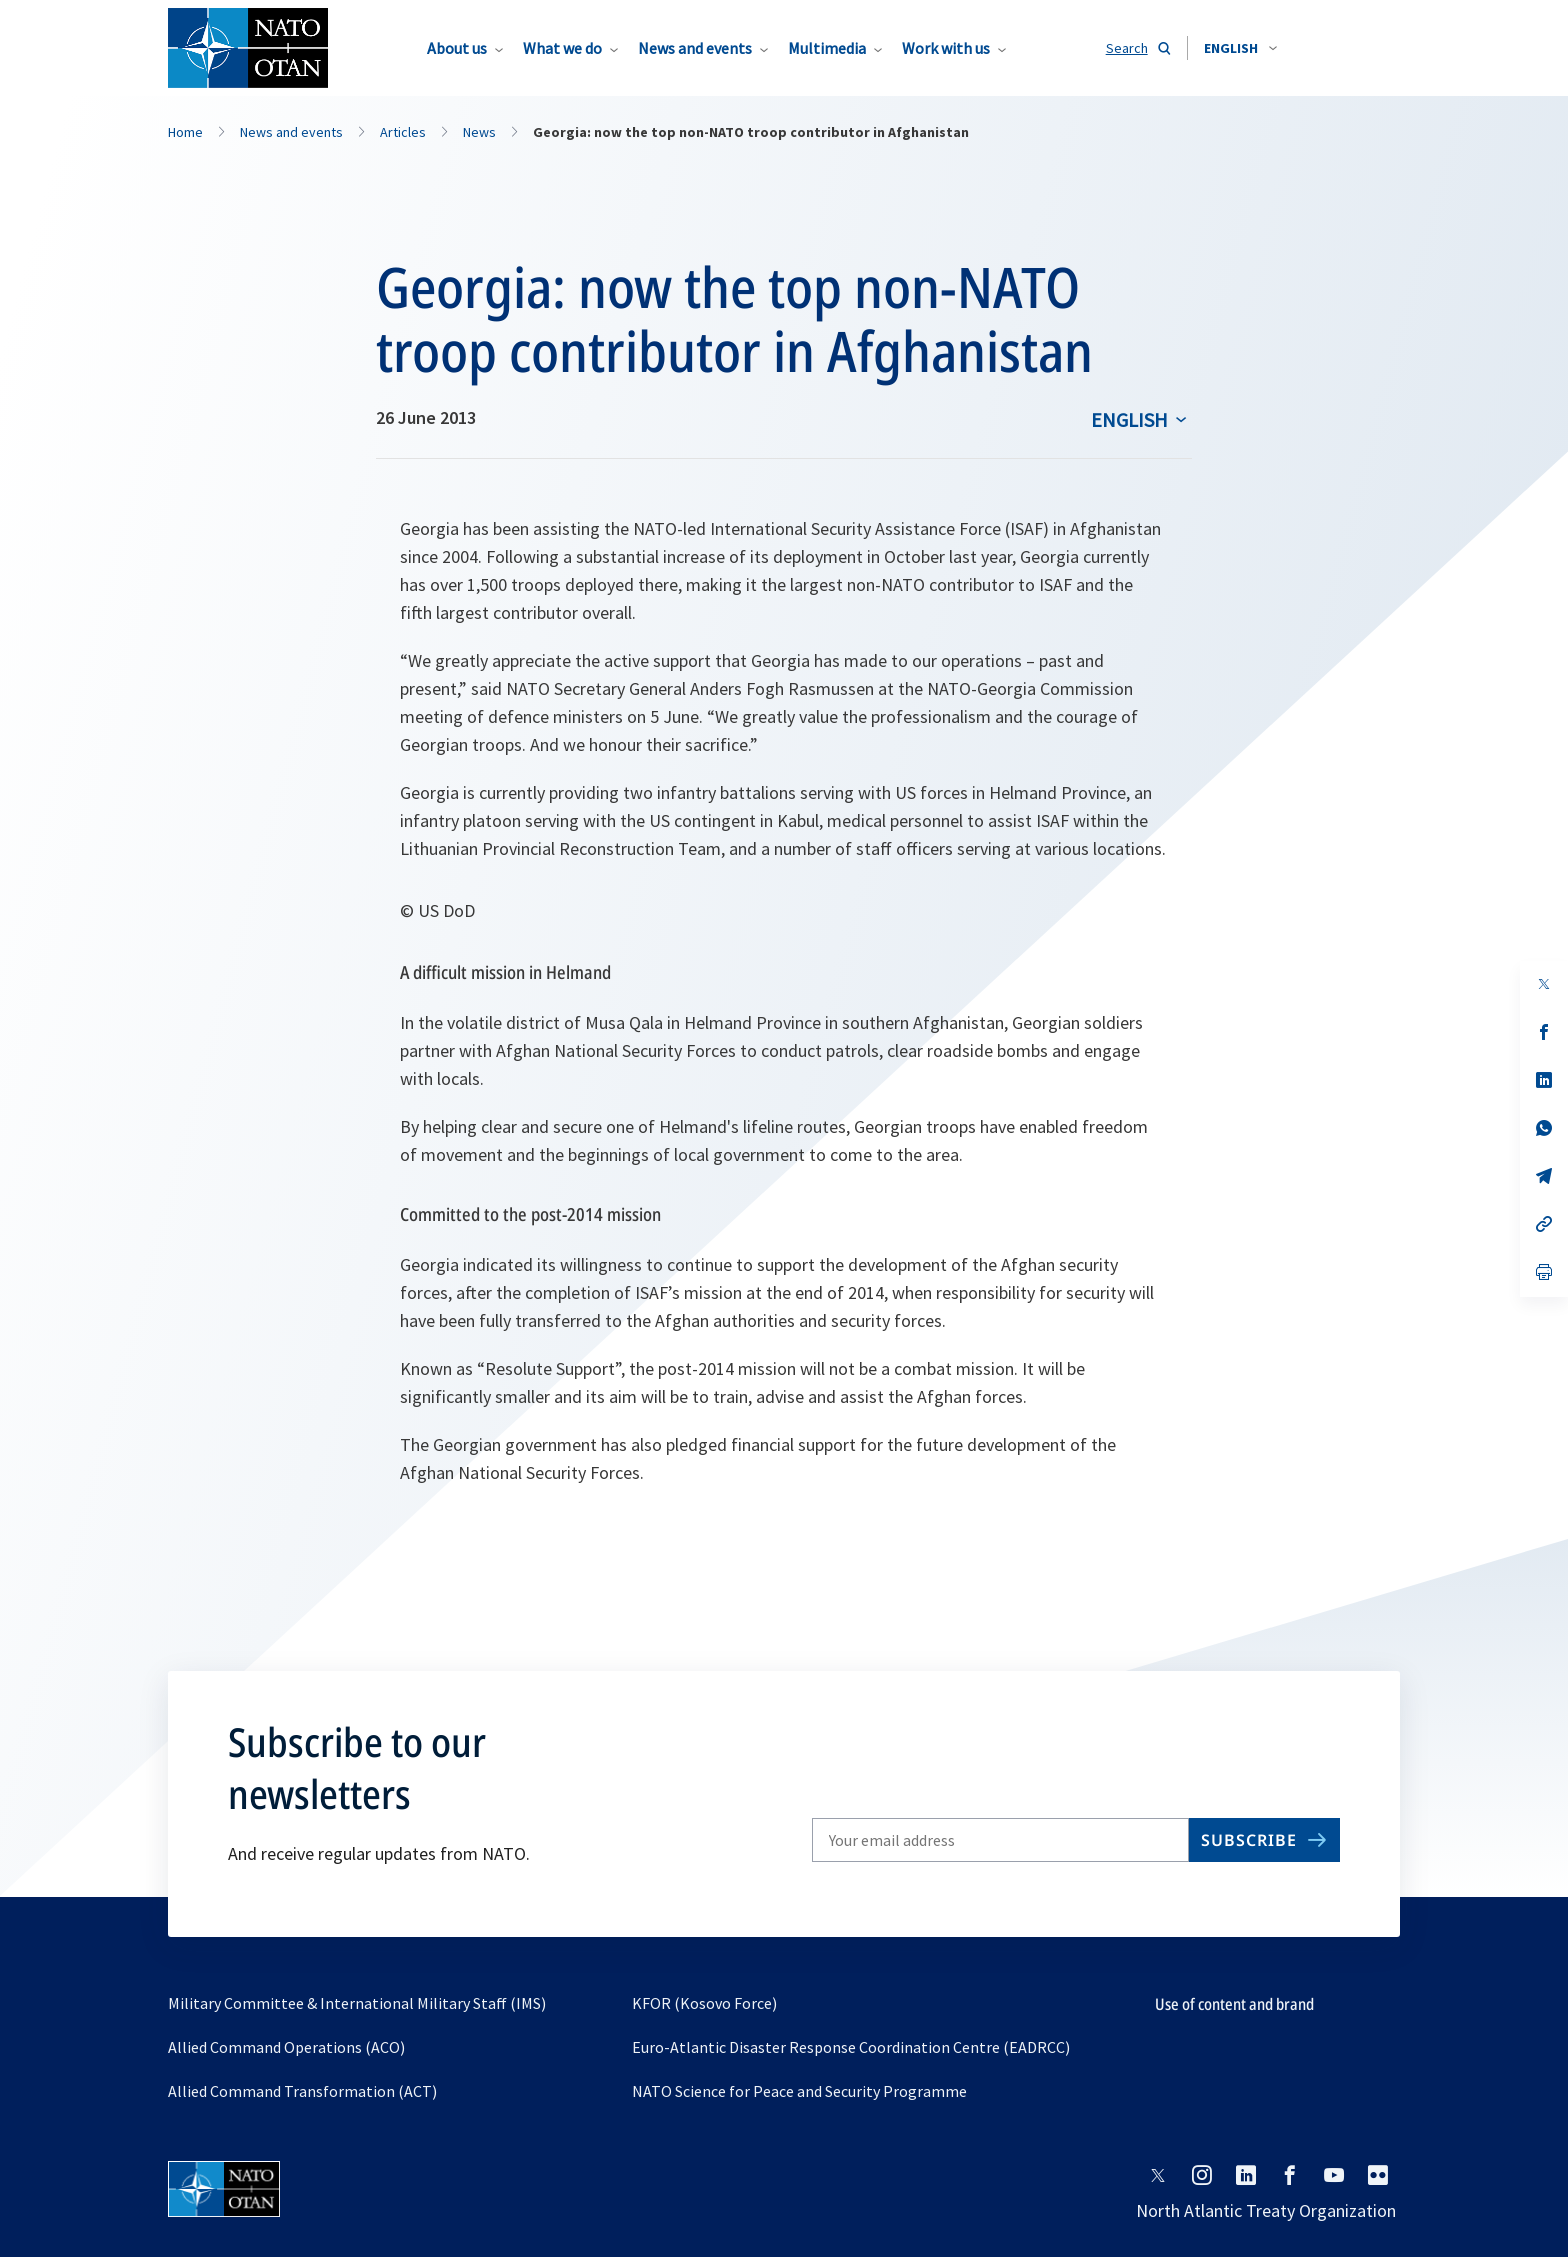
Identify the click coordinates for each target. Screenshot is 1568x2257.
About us (457, 48)
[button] (1240, 48)
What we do (562, 48)
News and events (695, 48)
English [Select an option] (1129, 419)
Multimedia (827, 48)
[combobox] (1240, 48)
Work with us (946, 48)
